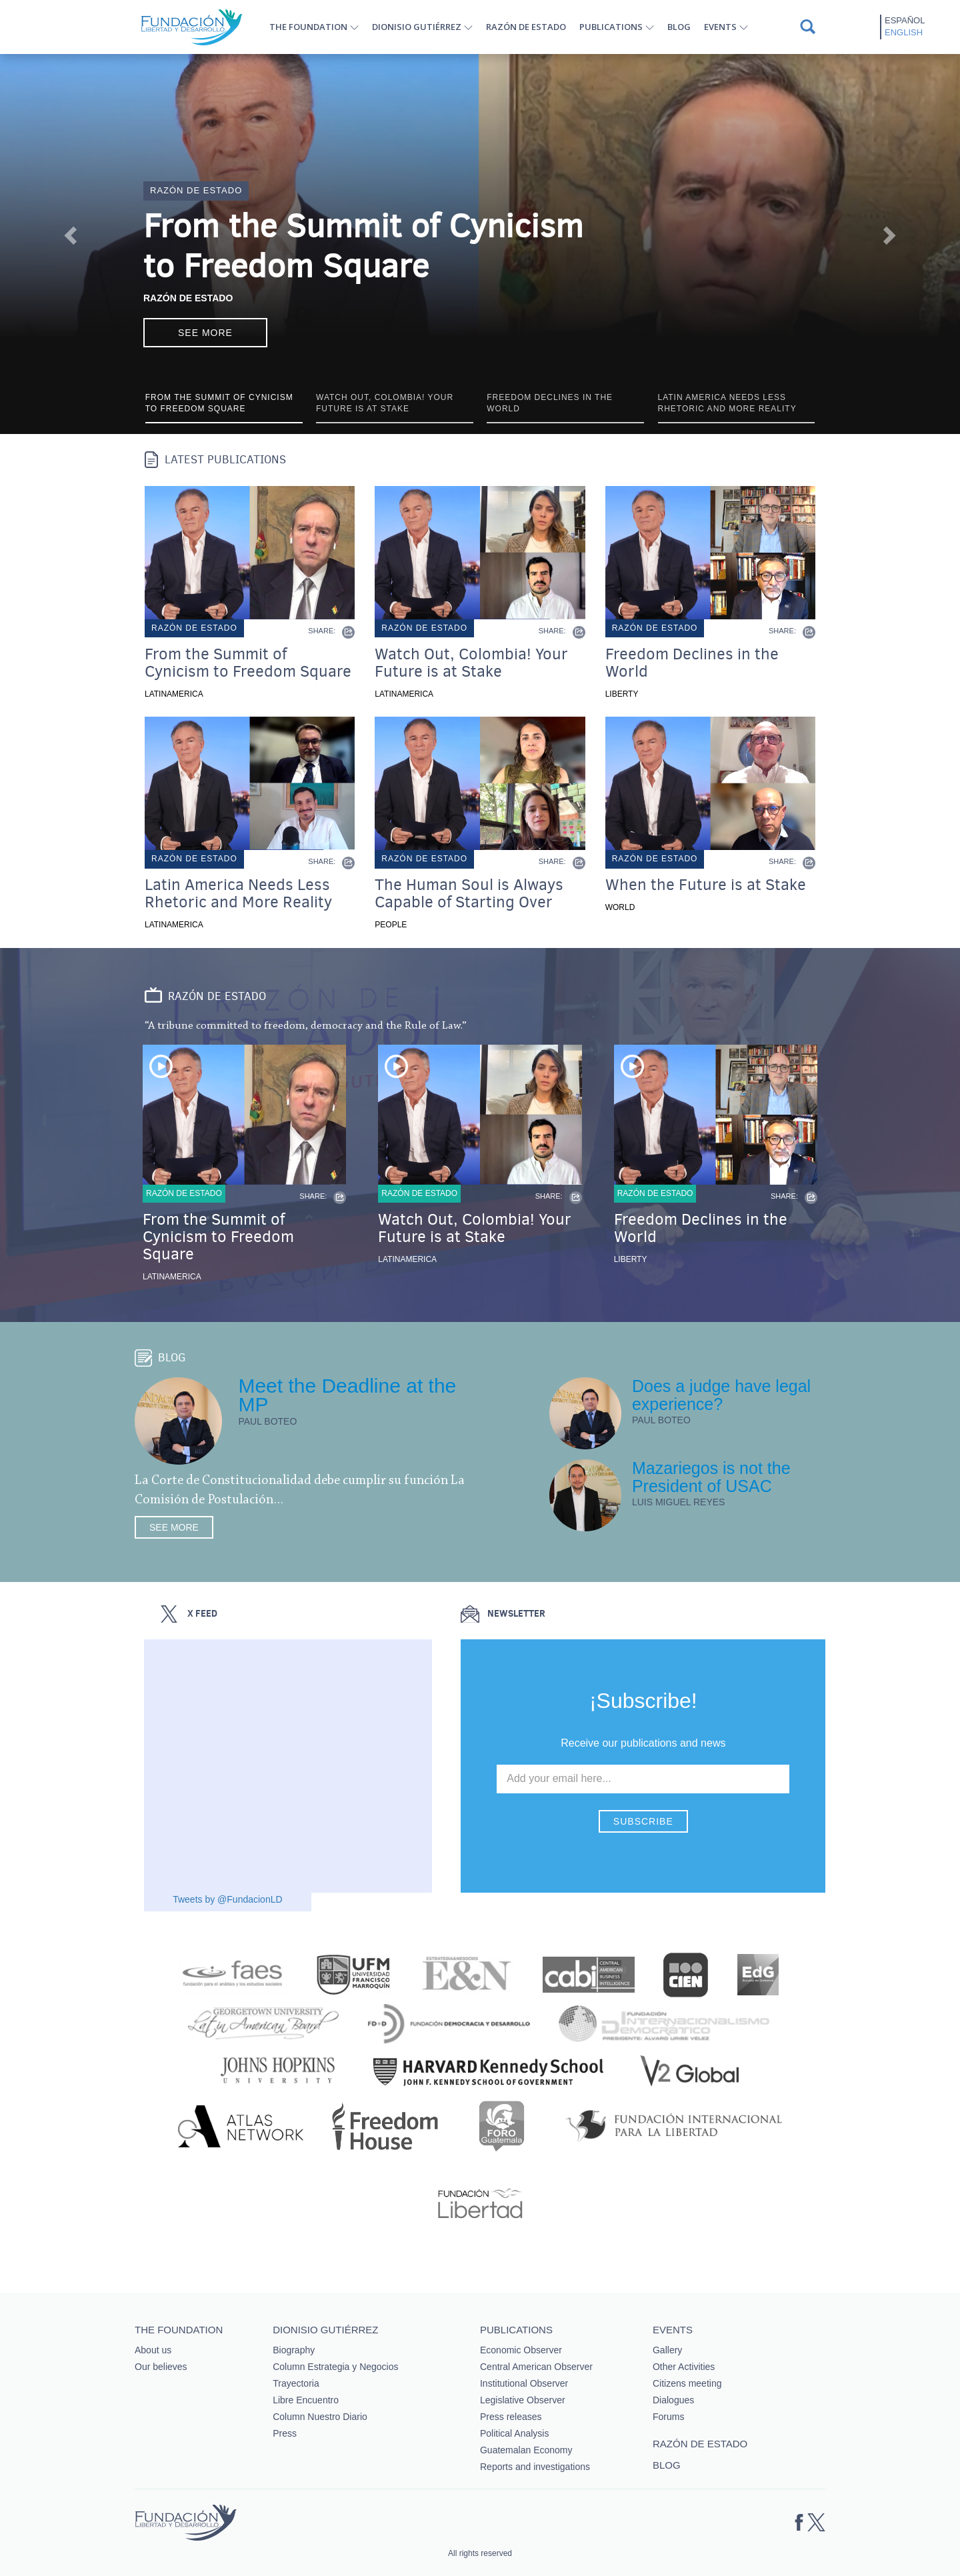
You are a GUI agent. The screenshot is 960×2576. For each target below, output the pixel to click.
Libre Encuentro (306, 2400)
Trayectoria (296, 2383)
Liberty (622, 694)
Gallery (667, 2350)
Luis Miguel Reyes (678, 1502)
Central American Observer (536, 2366)
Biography (294, 2350)
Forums (668, 2416)
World (620, 907)
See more (205, 332)
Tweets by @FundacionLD (227, 1899)
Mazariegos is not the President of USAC (711, 1477)
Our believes (161, 2366)
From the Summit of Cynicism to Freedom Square (363, 246)
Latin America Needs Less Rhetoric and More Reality (238, 893)
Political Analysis (514, 2433)
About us (153, 2350)
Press (285, 2433)
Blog (679, 27)
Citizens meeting (687, 2383)
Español (905, 20)
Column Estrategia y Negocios (335, 2366)
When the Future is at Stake (705, 884)
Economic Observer (521, 2350)
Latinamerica (174, 694)
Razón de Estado (188, 298)
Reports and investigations (535, 2466)
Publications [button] (611, 27)
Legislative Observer (522, 2400)
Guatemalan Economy (526, 2450)
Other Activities (684, 2366)
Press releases (511, 2416)
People (391, 924)
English (904, 32)
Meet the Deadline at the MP (347, 1395)
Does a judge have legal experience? (721, 1395)
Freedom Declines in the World (692, 662)
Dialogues (673, 2400)
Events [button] (720, 27)
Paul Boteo (267, 1421)
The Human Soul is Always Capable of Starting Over (469, 893)
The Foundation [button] (308, 27)
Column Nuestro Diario (320, 2416)
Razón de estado (526, 27)
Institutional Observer (524, 2383)
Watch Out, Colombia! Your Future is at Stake (471, 662)
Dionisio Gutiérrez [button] (416, 27)
